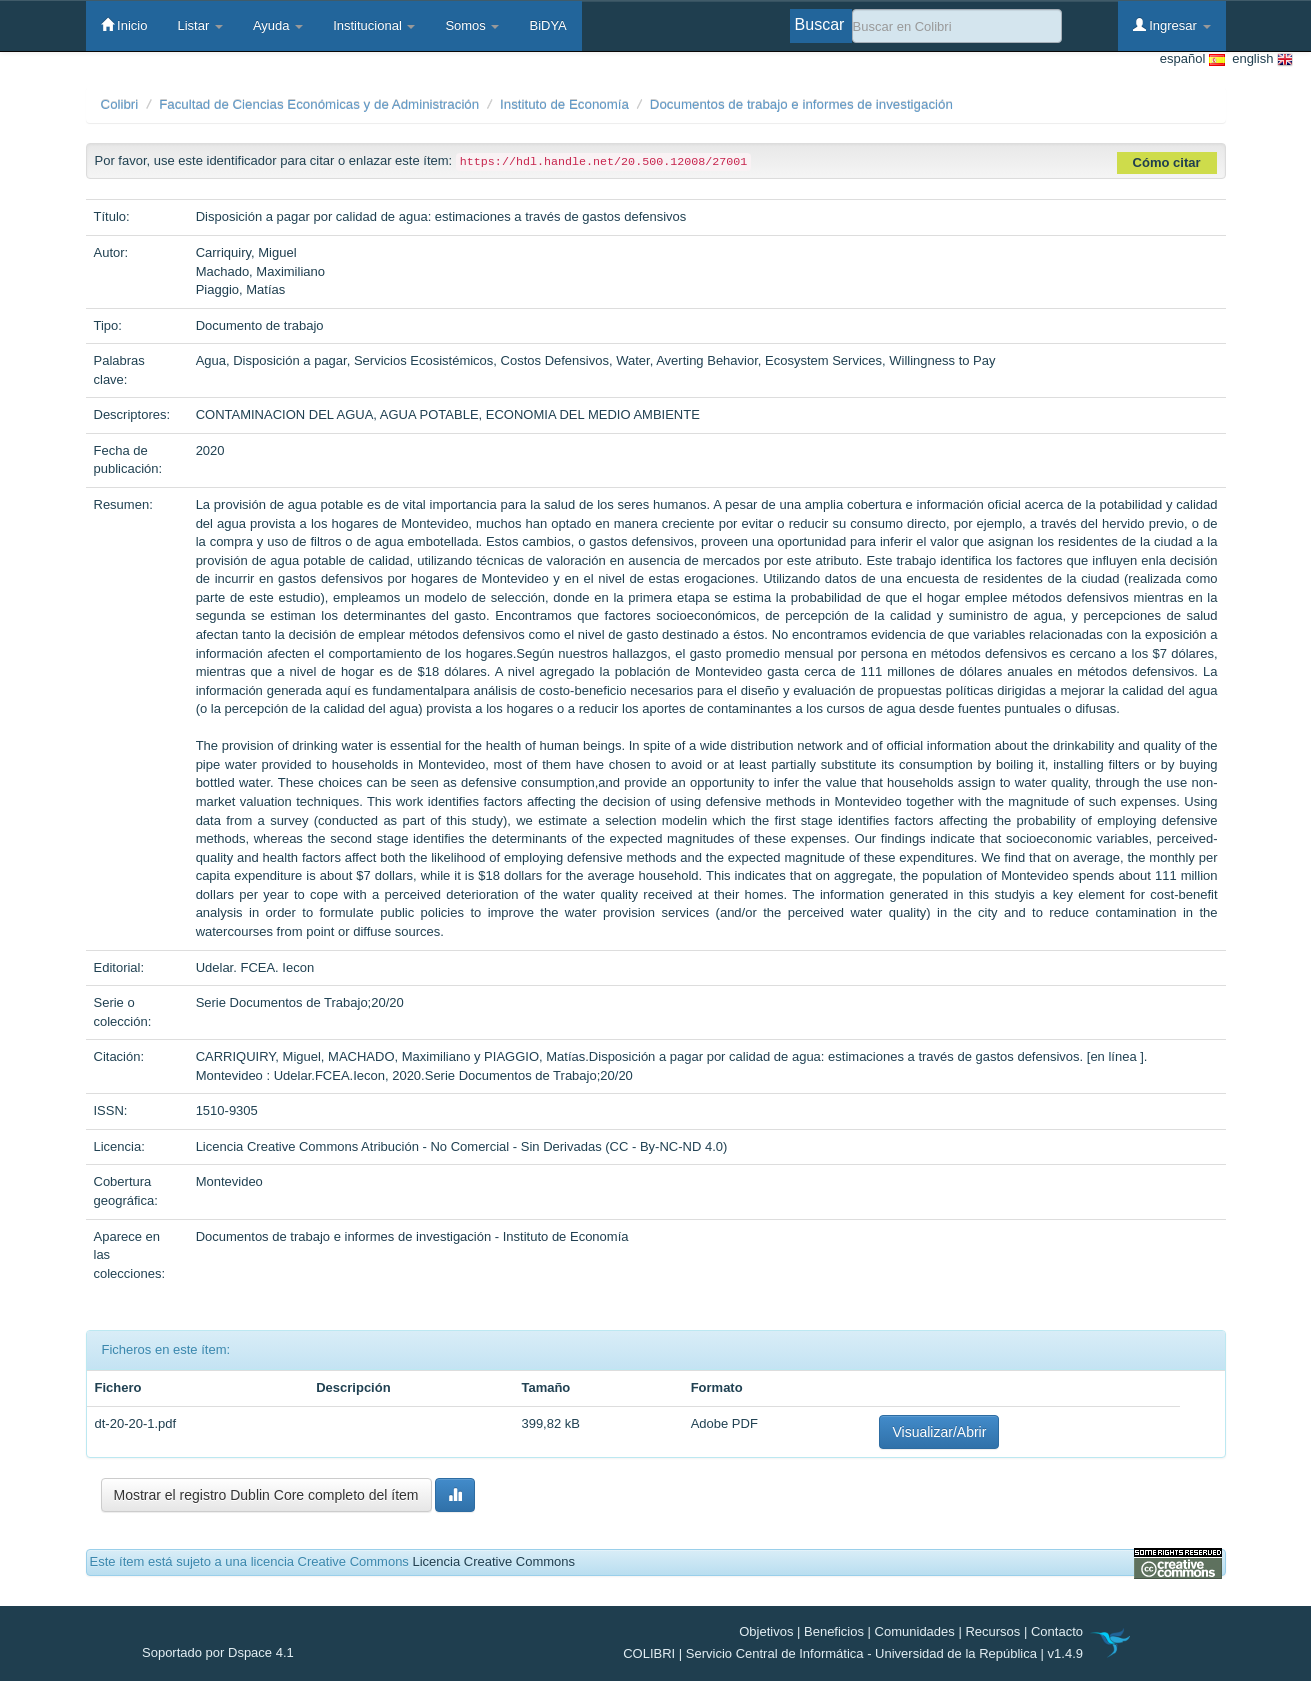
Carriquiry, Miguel (246, 252)
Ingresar (1172, 25)
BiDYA (547, 25)
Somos (472, 25)
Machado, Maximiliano (260, 271)
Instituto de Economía (564, 104)
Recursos (992, 1631)
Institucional (374, 25)
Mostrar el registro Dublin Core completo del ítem (266, 1495)
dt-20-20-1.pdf (136, 1423)
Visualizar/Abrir (939, 1432)
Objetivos (766, 1631)
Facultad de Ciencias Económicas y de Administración (319, 104)
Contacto (1057, 1631)
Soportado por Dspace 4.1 (218, 1652)
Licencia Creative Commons (493, 1561)
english (1259, 59)
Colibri (120, 104)
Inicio (124, 25)
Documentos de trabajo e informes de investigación (801, 104)
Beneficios (834, 1631)
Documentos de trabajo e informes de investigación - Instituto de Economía (412, 1236)
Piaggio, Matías (241, 289)
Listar (199, 25)
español (1192, 59)
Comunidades (915, 1631)
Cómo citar (1167, 162)
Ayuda (278, 25)
